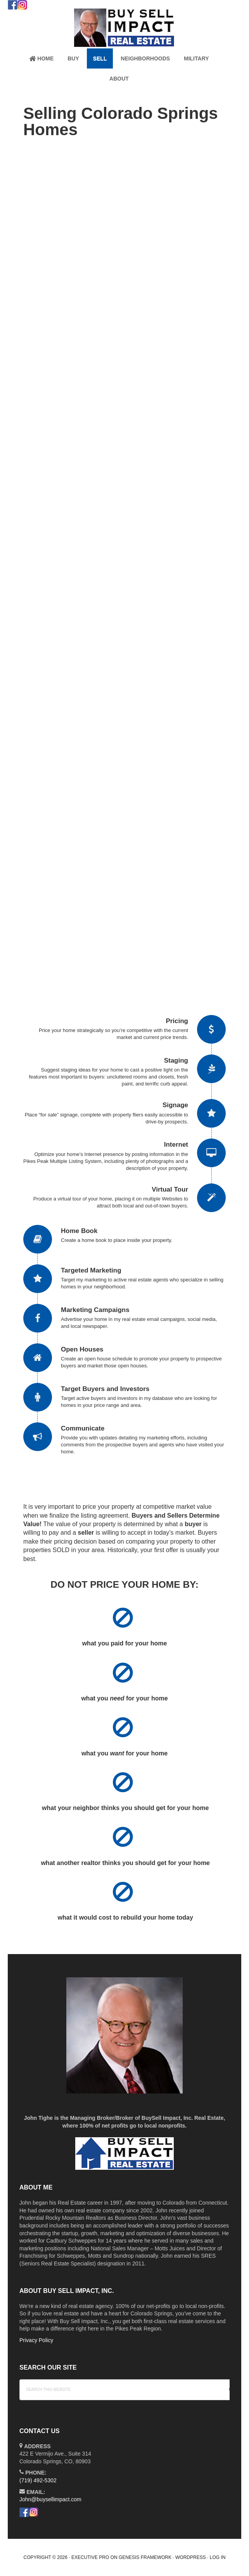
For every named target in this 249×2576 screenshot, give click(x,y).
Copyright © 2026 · (47, 2557)
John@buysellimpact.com (50, 2499)
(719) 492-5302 (38, 2480)
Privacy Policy (36, 2340)
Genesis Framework (145, 2557)
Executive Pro (90, 2557)
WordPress (190, 2557)
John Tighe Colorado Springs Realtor (124, 28)
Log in (218, 2557)
